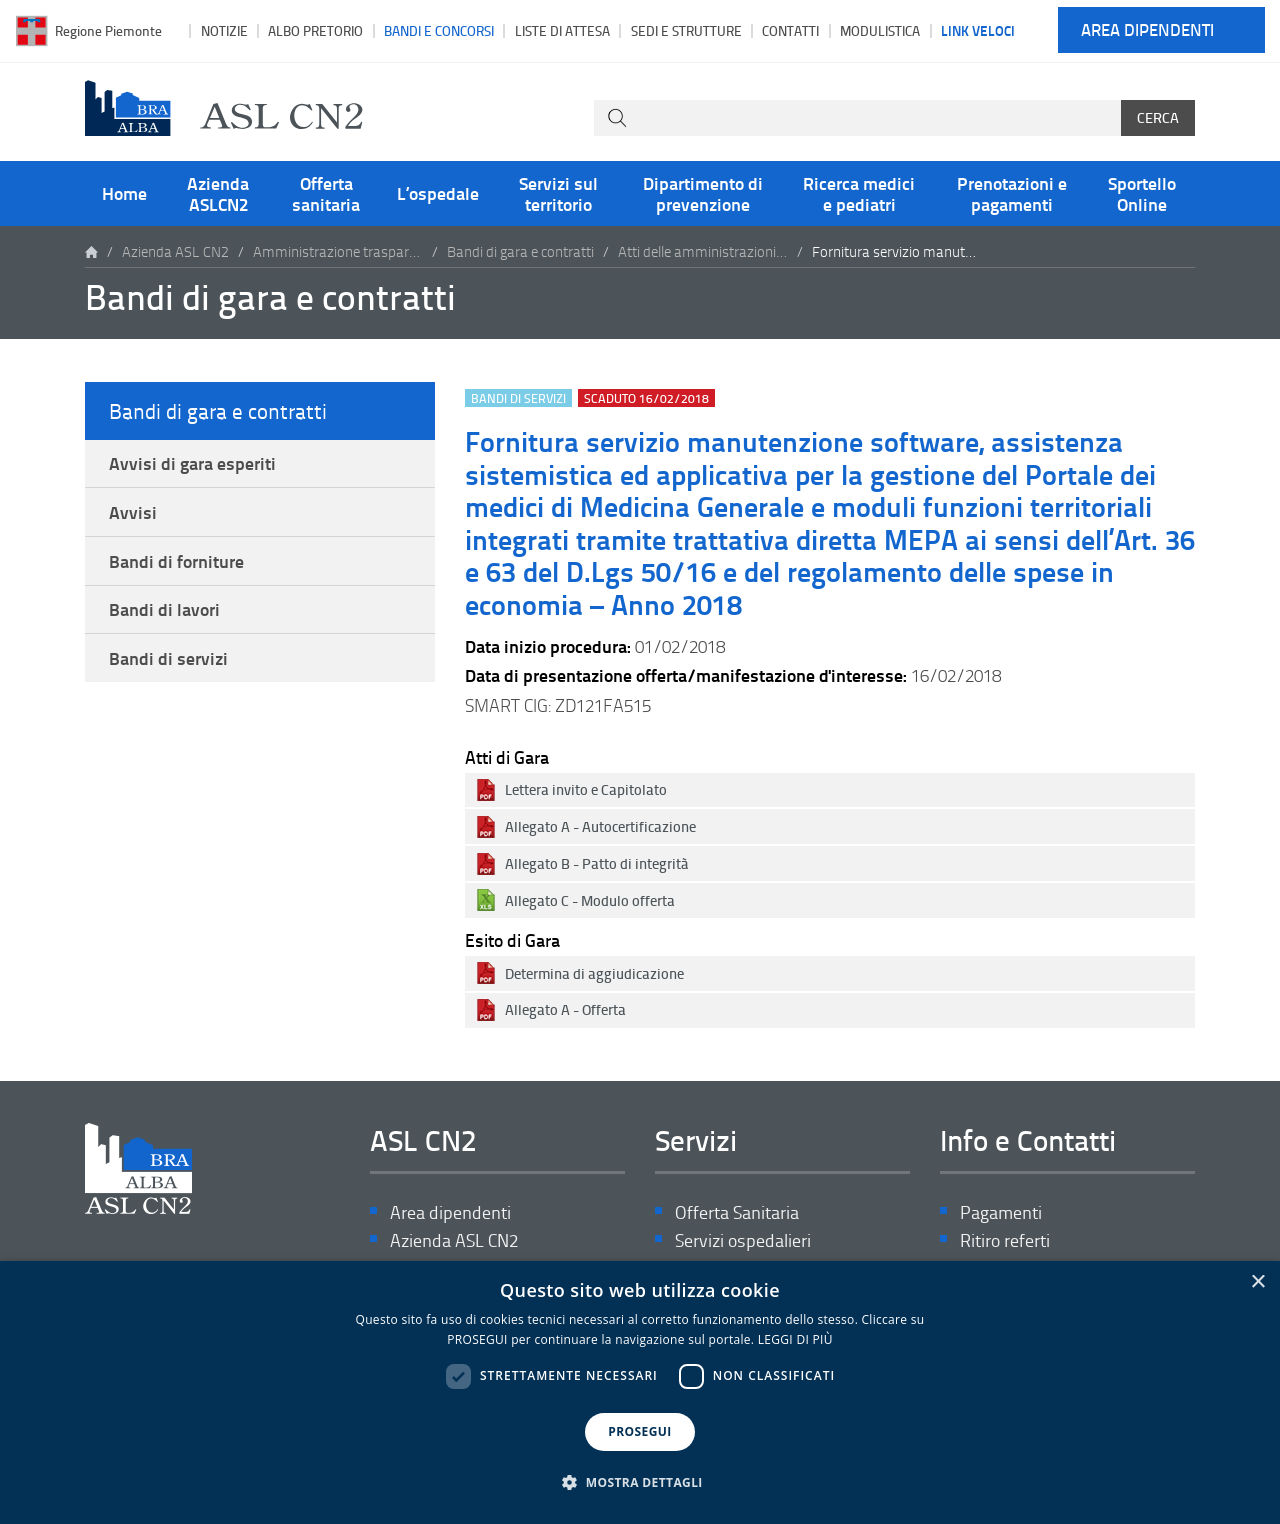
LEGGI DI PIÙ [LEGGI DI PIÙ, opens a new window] (795, 1339)
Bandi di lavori (164, 609)
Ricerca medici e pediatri (859, 193)
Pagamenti (1001, 1212)
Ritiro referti (1005, 1240)
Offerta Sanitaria (737, 1212)
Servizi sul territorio (558, 193)
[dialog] (640, 1392)
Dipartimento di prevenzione (703, 193)
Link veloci (978, 30)
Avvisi (133, 512)
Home (124, 193)
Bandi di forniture (176, 561)
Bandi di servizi (168, 658)
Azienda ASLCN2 (218, 193)
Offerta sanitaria (326, 193)
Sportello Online (1142, 193)
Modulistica (880, 30)
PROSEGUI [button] (639, 1431)
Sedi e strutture (686, 30)
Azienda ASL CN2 (175, 251)
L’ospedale (438, 193)
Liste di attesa (562, 30)
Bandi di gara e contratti (520, 251)
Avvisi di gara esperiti (192, 463)
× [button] (1257, 1282)
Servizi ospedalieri (743, 1240)
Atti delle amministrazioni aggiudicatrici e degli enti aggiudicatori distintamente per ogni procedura (703, 251)
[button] (640, 1483)
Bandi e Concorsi (439, 30)
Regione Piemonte (108, 30)
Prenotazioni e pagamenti (1012, 193)
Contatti (790, 30)
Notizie (224, 30)
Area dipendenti (1147, 30)
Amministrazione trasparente (338, 251)
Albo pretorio (315, 30)
